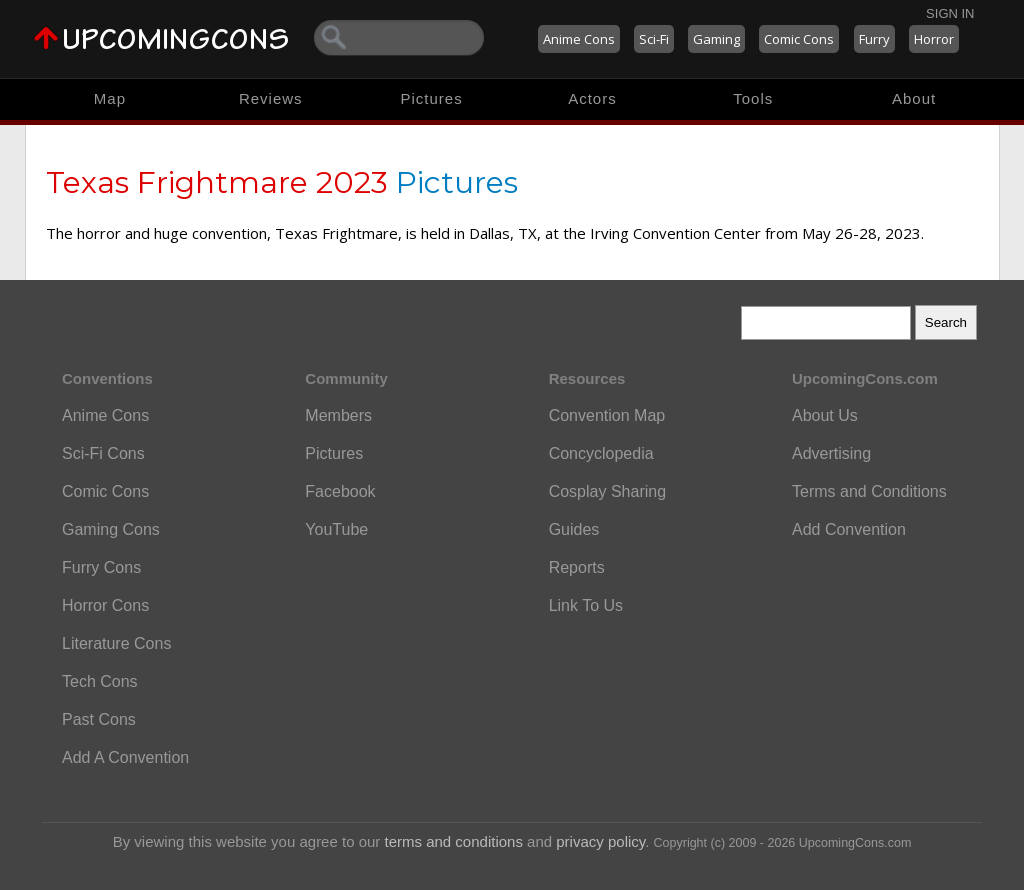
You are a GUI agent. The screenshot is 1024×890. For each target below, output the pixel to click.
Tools (753, 98)
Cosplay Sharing (607, 491)
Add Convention (849, 529)
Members (338, 415)
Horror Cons (105, 605)
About (914, 98)
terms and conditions (454, 841)
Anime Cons (579, 39)
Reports (577, 567)
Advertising (831, 453)
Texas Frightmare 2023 (217, 182)
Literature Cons (116, 643)
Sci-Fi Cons (103, 453)
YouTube (336, 529)
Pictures (431, 98)
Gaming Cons (111, 529)
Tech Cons (100, 681)
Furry (874, 39)
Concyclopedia (601, 453)
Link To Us (586, 605)
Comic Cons (799, 39)
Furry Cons (101, 567)
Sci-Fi (654, 39)
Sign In (950, 13)
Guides (574, 529)
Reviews (271, 98)
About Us (825, 415)
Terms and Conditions (869, 491)
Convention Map (607, 415)
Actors (592, 98)
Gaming (716, 39)
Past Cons (99, 719)
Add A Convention (125, 757)
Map (110, 98)
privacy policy (600, 841)
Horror (934, 39)
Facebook (340, 491)
